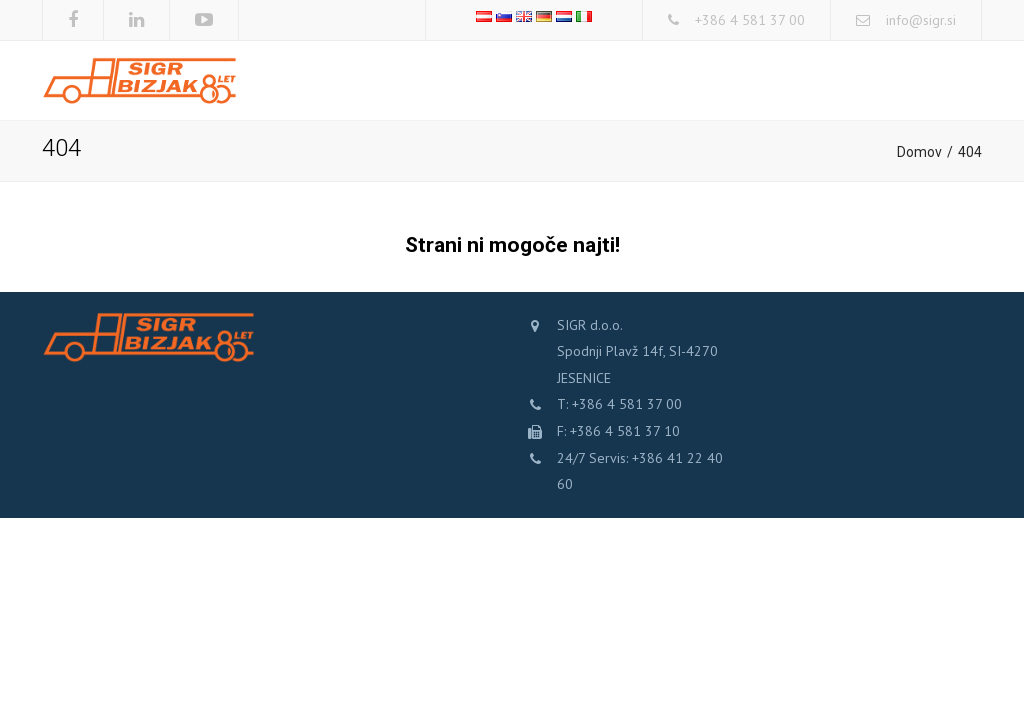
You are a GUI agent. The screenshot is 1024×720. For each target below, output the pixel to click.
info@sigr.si (921, 20)
